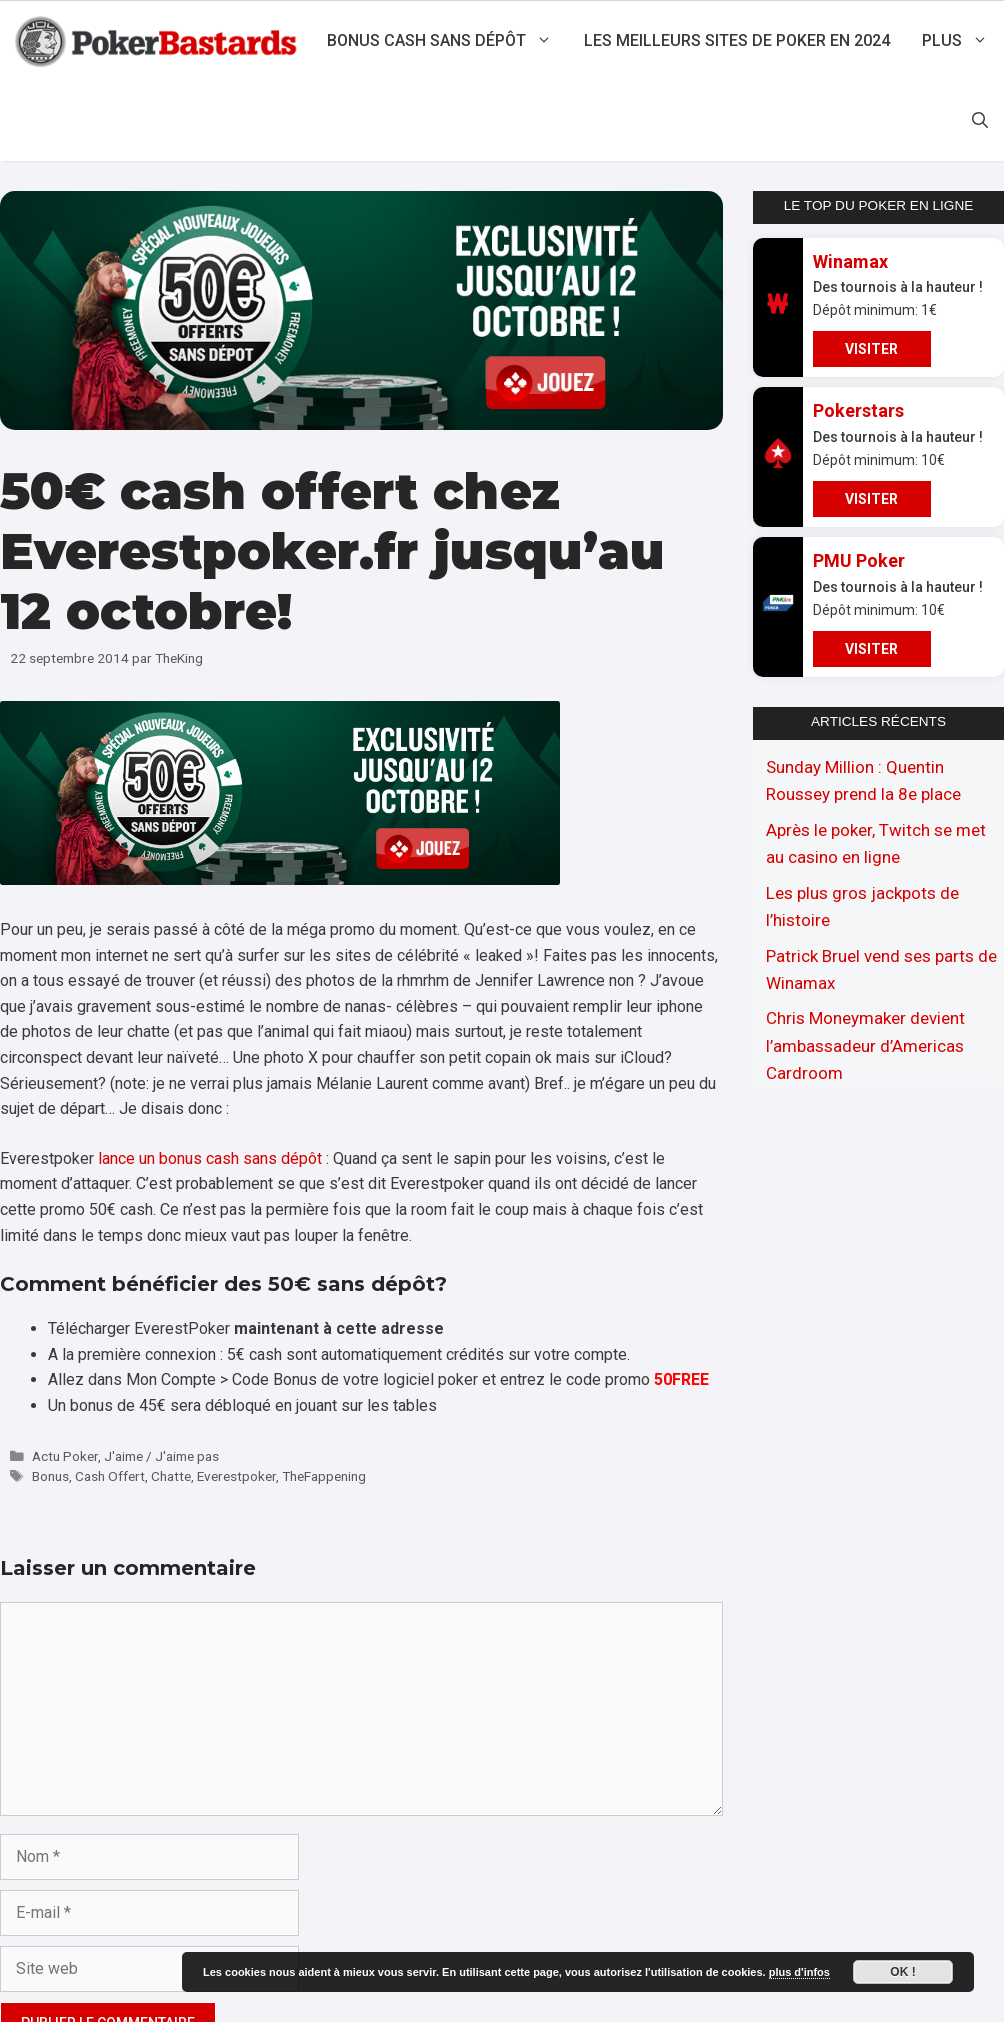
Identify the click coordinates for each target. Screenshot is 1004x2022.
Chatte (171, 1476)
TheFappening (324, 1476)
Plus (963, 41)
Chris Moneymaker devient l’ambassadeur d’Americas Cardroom (865, 1045)
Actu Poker (65, 1456)
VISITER (871, 349)
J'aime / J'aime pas (161, 1456)
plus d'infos (799, 1972)
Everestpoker (236, 1476)
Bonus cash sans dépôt (447, 41)
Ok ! (902, 1972)
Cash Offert (110, 1476)
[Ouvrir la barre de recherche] (980, 121)
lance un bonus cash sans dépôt (210, 1158)
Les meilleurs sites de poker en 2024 (737, 40)
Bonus (50, 1476)
